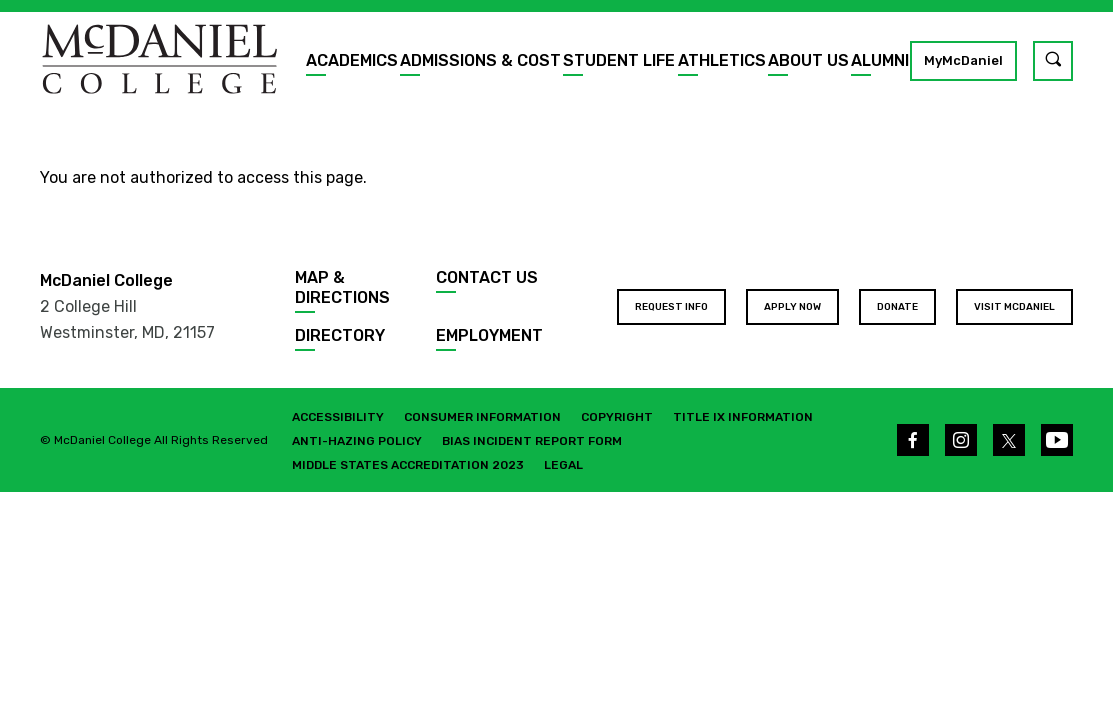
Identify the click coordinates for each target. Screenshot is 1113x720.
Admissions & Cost (480, 60)
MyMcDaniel (963, 60)
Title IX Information (743, 417)
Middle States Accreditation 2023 (408, 465)
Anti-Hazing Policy (357, 441)
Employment (489, 335)
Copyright (617, 417)
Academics (352, 60)
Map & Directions (342, 287)
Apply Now (792, 307)
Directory (340, 335)
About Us (808, 60)
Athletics (722, 60)
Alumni (880, 60)
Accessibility (338, 417)
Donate (897, 307)
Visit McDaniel (1014, 307)
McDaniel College (106, 280)
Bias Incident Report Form (532, 441)
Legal (563, 465)
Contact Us (487, 277)
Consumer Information (482, 417)
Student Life (619, 60)
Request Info (671, 307)
